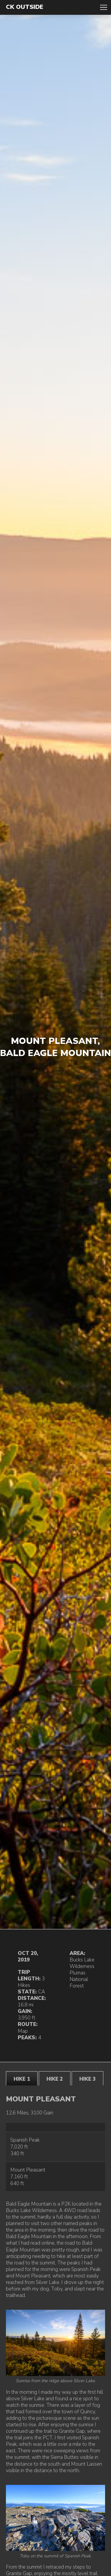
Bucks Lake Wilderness (82, 1963)
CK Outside (24, 7)
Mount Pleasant (27, 2169)
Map (23, 2031)
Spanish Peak (25, 2140)
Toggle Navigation (103, 7)
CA (41, 1991)
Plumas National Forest (79, 1979)
